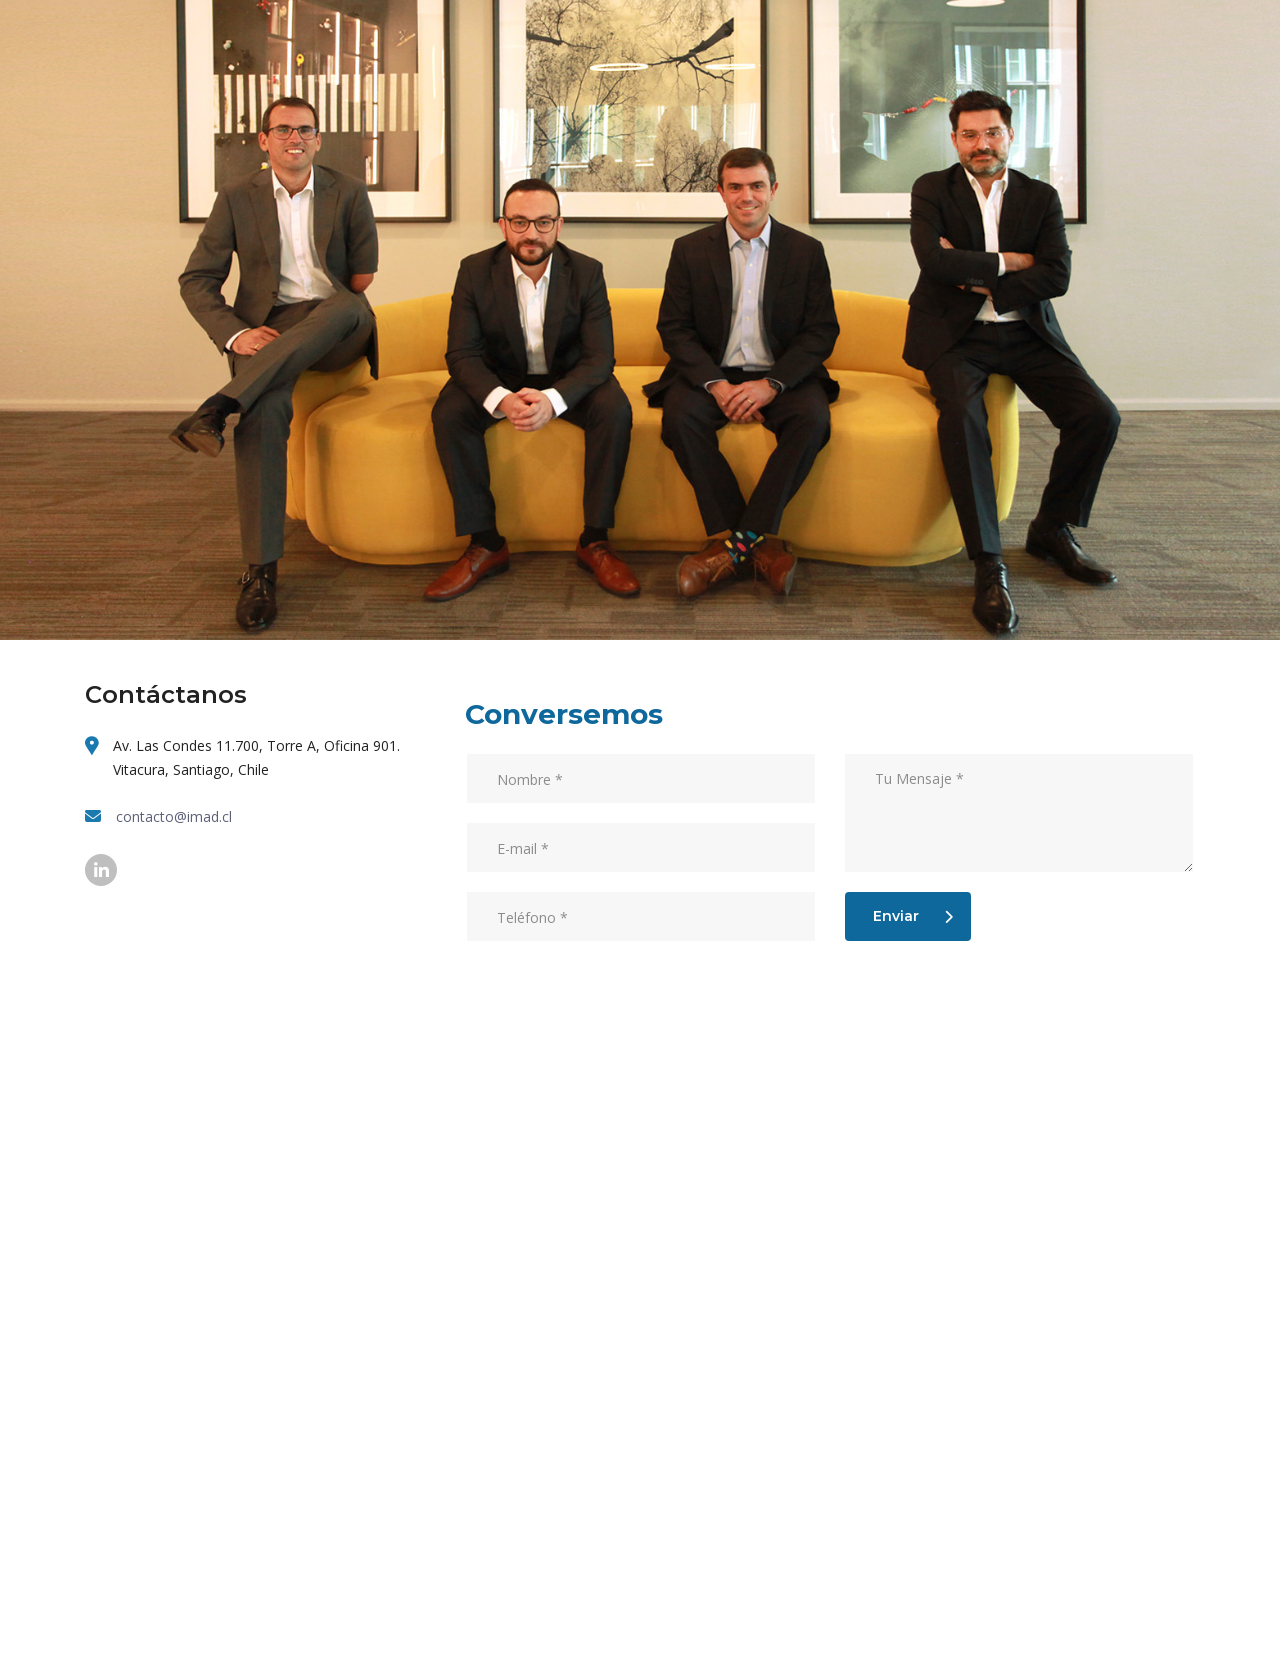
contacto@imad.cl (174, 816)
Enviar (913, 916)
